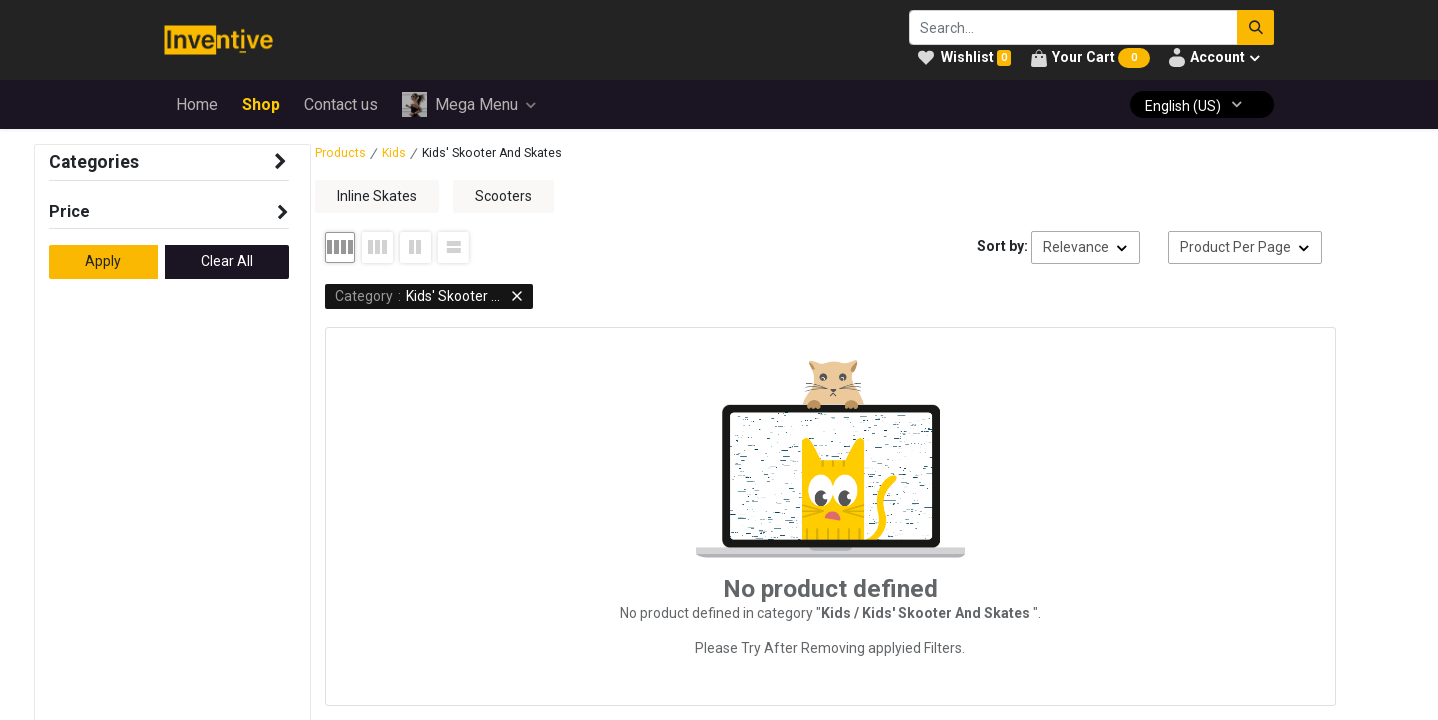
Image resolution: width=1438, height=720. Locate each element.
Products (340, 153)
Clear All (227, 261)
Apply (103, 261)
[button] (1085, 248)
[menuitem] (197, 105)
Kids (394, 153)
